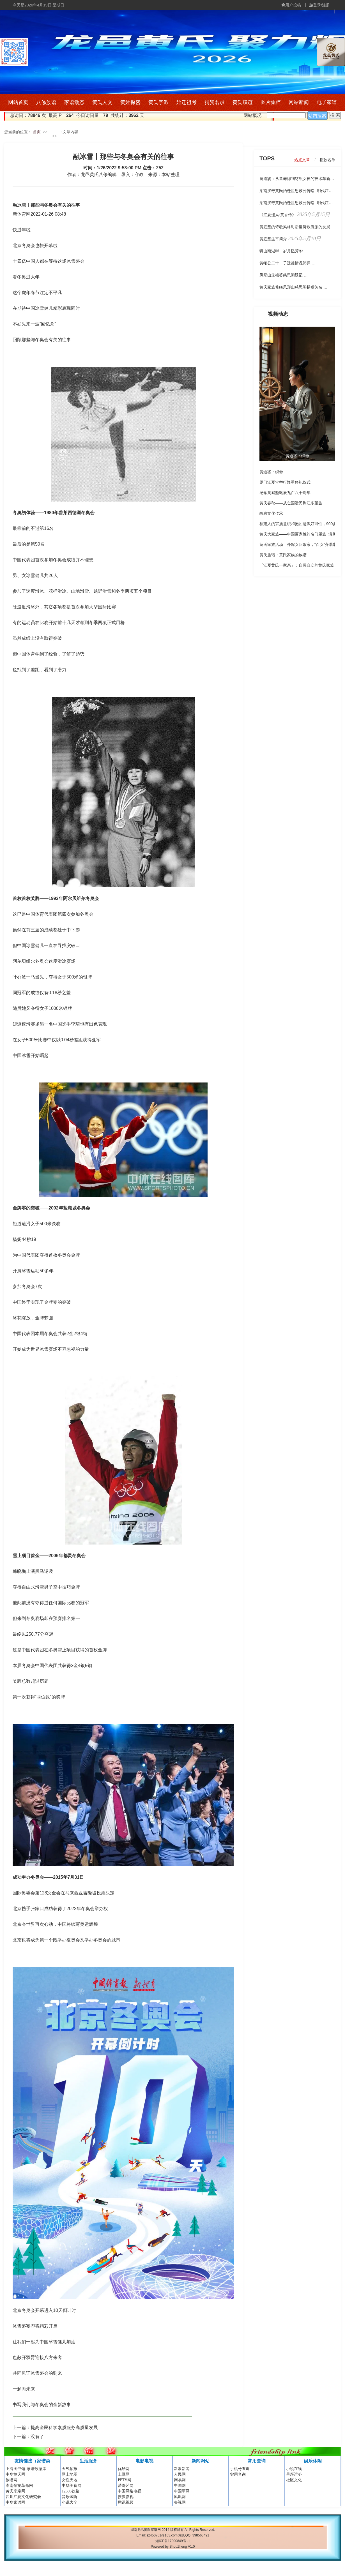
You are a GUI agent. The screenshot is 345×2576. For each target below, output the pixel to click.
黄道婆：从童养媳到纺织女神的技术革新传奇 (298, 178)
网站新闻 (299, 102)
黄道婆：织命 (297, 456)
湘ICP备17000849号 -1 (172, 2541)
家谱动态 (74, 102)
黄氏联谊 (243, 102)
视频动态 (278, 314)
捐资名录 (214, 102)
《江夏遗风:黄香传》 (277, 215)
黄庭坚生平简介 (273, 239)
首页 (37, 132)
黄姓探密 (130, 102)
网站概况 (252, 115)
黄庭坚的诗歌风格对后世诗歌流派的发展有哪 (298, 227)
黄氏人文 (102, 102)
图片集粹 (271, 102)
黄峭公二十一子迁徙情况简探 (285, 263)
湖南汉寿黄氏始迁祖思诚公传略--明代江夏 (296, 190)
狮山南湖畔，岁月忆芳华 (281, 251)
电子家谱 (327, 102)
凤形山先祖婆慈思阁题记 (281, 275)
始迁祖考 (186, 102)
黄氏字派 (158, 102)
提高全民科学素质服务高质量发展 (64, 2427)
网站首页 (18, 102)
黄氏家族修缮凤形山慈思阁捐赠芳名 (290, 287)
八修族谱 (46, 102)
